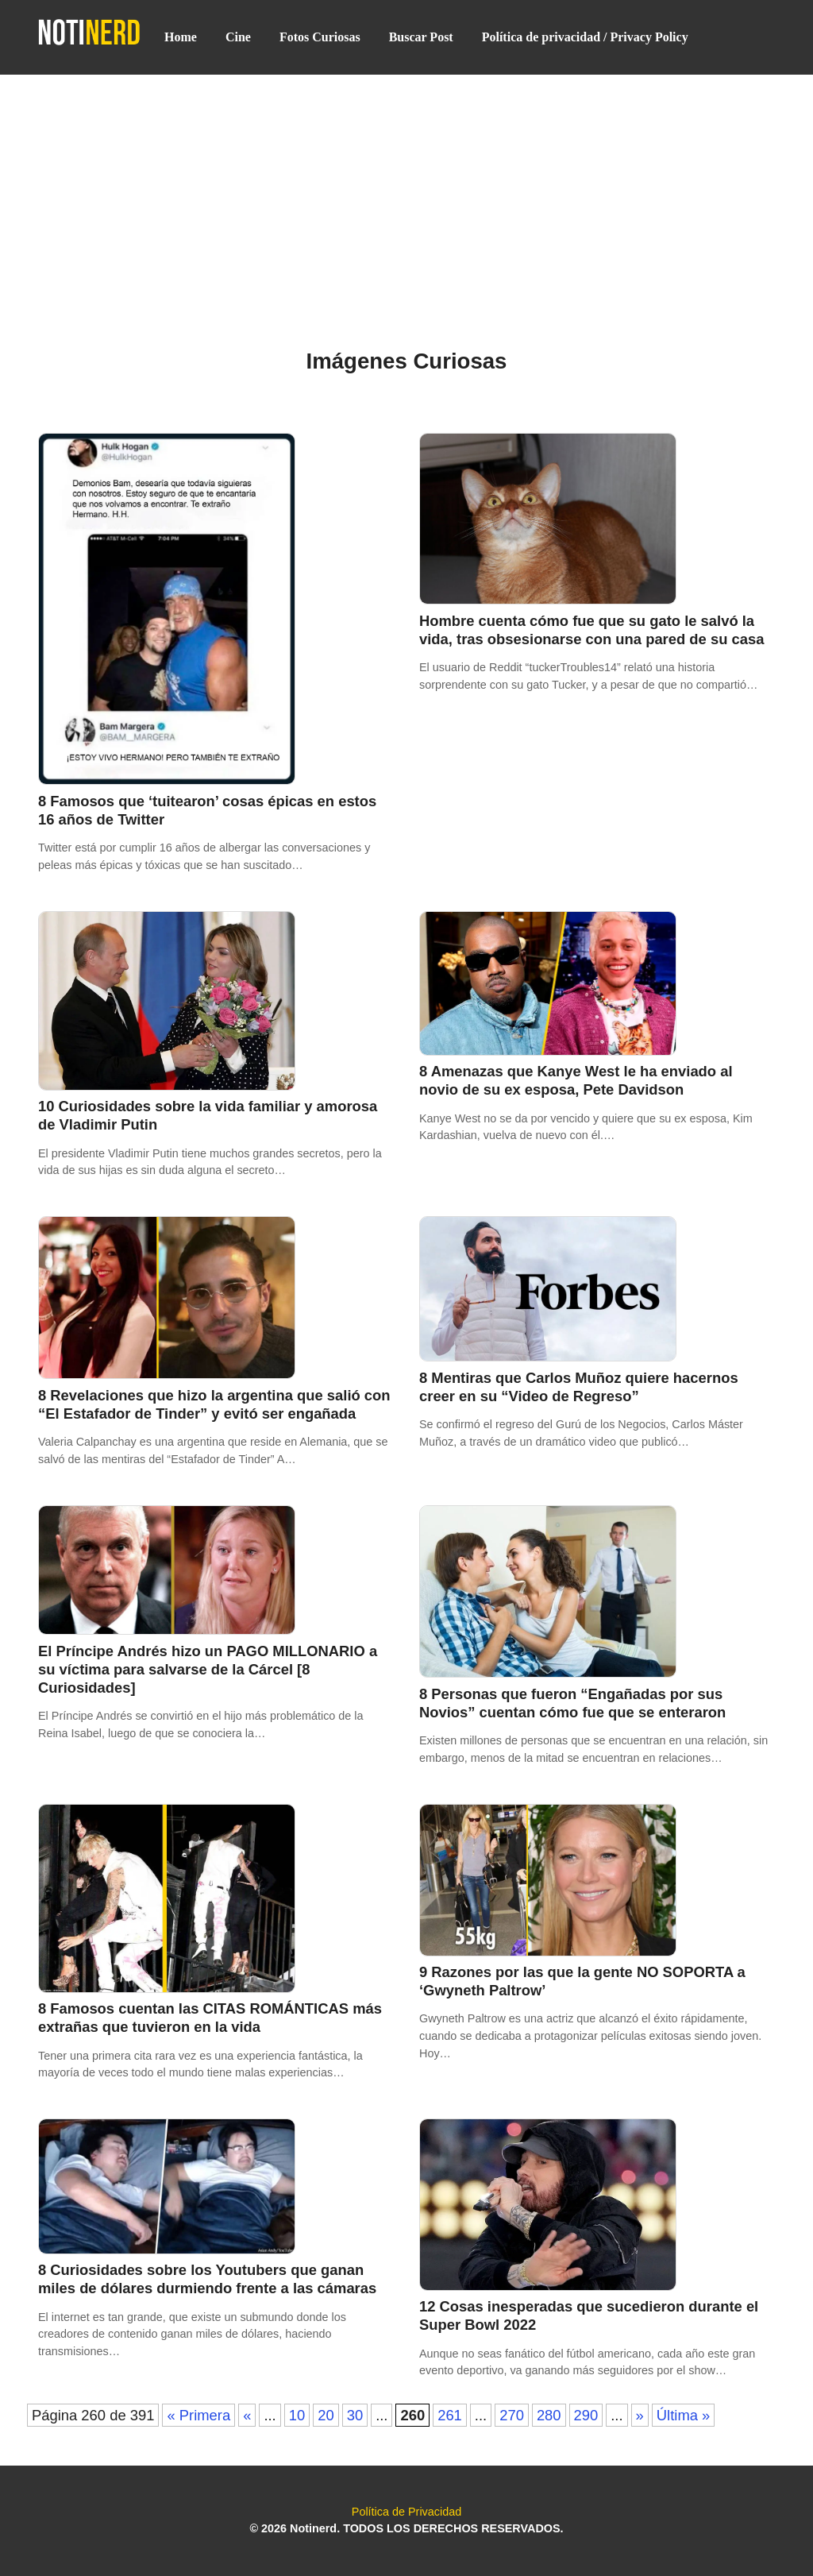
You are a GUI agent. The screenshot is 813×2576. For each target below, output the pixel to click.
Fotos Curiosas (319, 37)
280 (549, 2415)
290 (586, 2415)
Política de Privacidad (406, 2511)
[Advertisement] (406, 192)
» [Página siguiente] (640, 2415)
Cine (238, 37)
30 (355, 2415)
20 (325, 2415)
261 (449, 2415)
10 (297, 2415)
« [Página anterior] (247, 2415)
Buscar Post (421, 37)
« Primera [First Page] (198, 2415)
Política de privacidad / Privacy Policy (585, 37)
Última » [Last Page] (683, 2415)
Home (180, 37)
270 (511, 2415)
